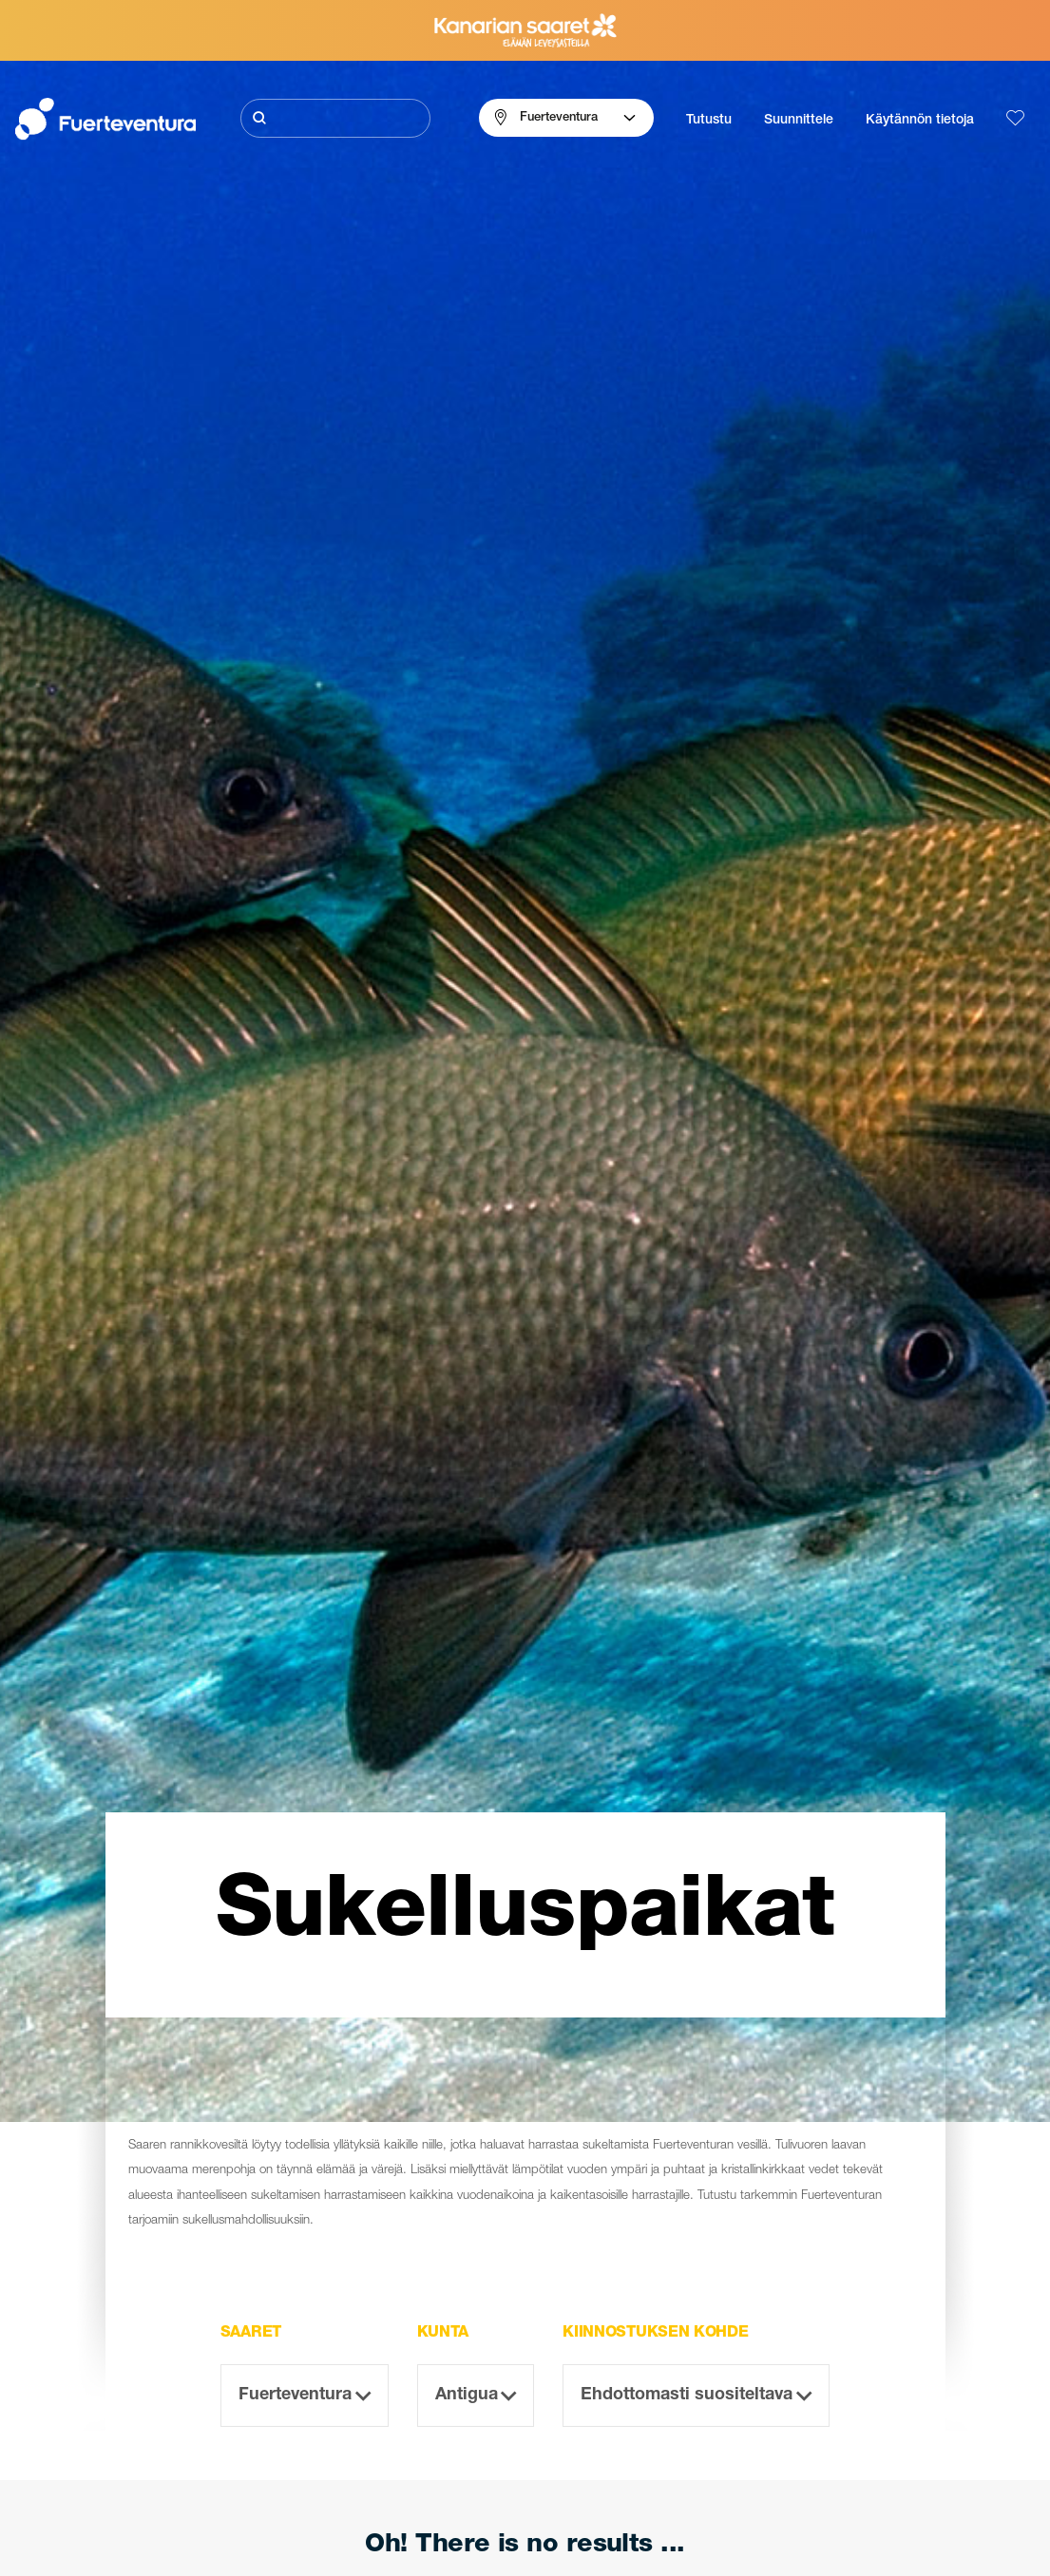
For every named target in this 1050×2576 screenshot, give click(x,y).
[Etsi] (335, 118)
